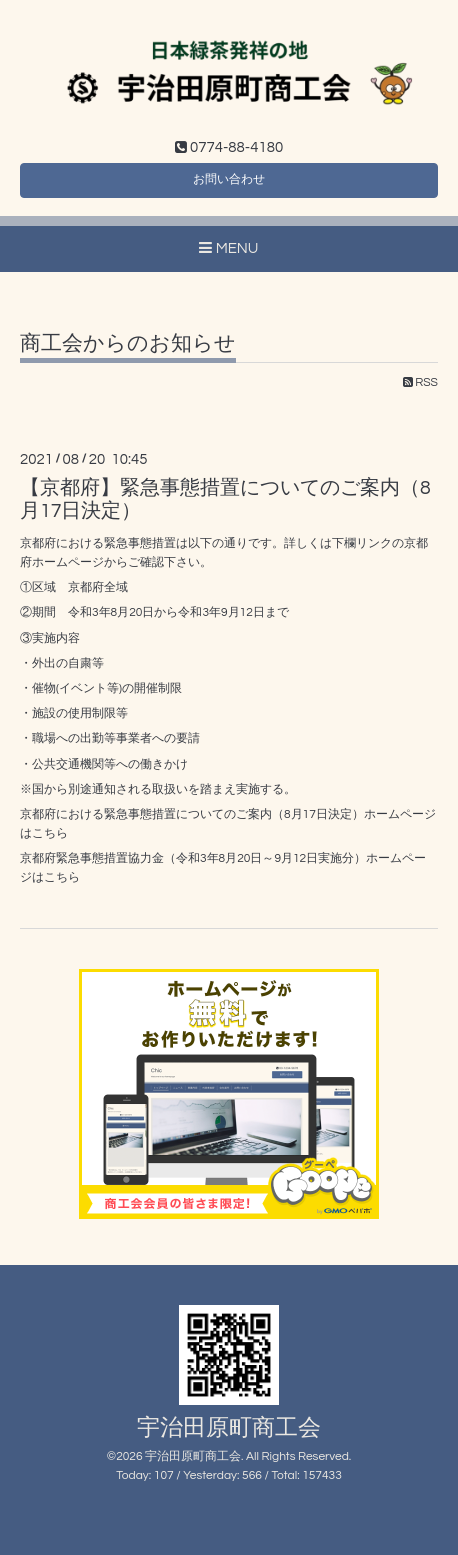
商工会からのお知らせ (128, 343)
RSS (420, 382)
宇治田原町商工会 (229, 1428)
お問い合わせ (229, 179)
